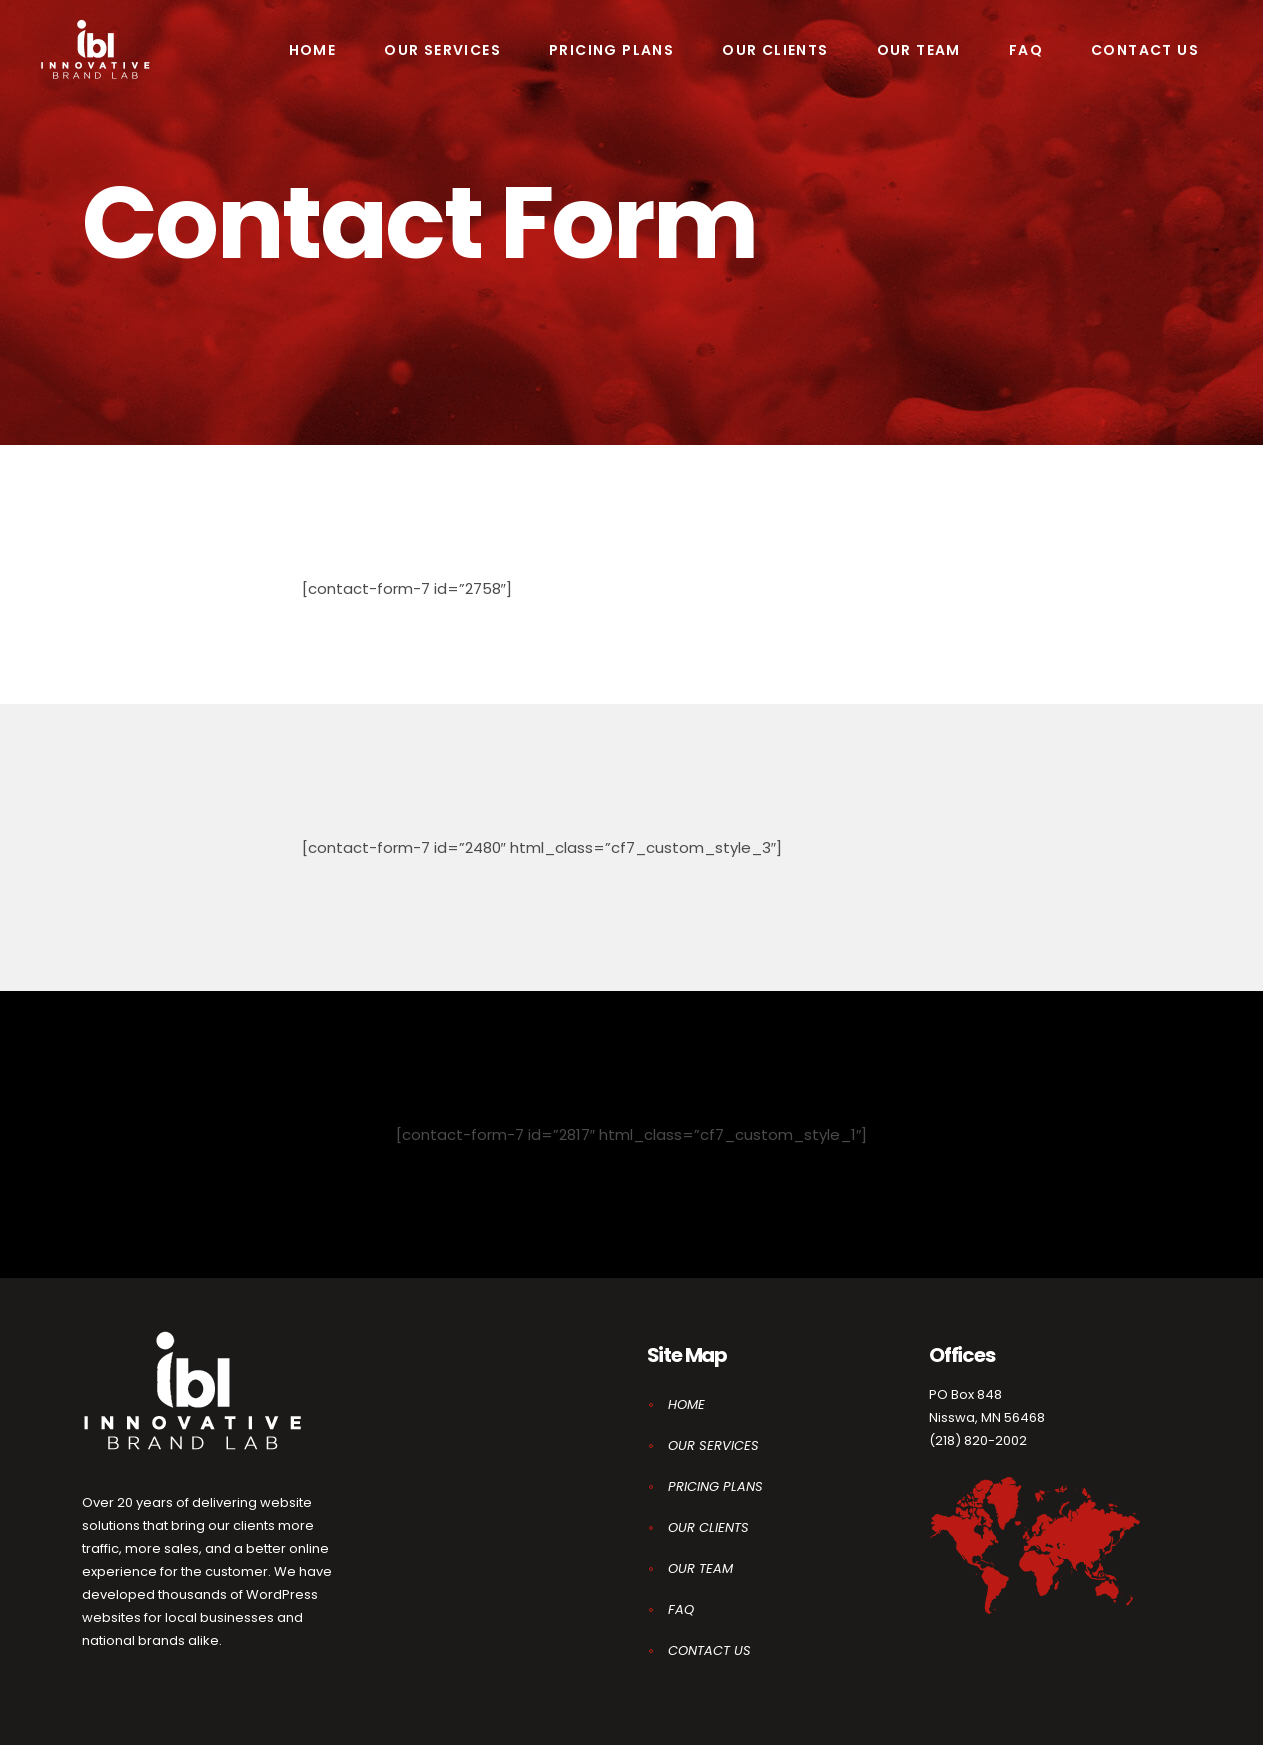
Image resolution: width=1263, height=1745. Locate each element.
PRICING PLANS (715, 1486)
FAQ (681, 1609)
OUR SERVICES (713, 1445)
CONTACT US (709, 1650)
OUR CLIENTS (708, 1527)
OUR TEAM (700, 1568)
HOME (686, 1404)
